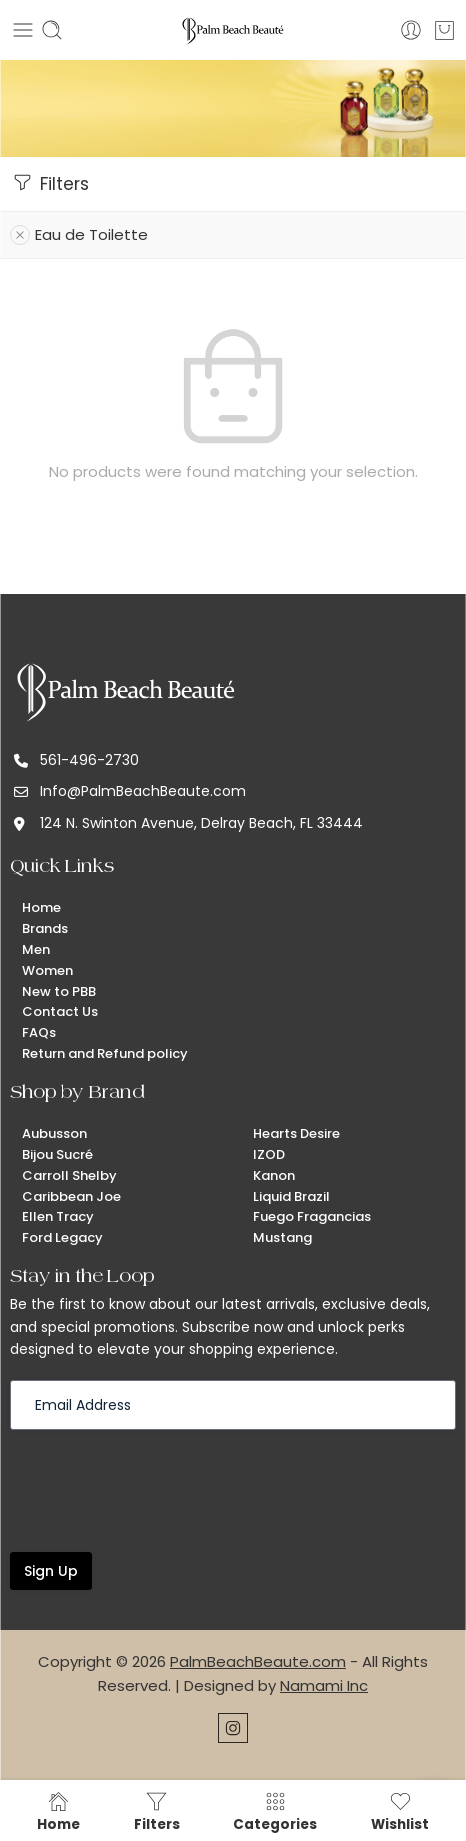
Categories (275, 1811)
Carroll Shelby (69, 1175)
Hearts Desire (296, 1133)
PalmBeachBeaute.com (258, 1661)
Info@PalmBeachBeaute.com (143, 791)
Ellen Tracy (58, 1216)
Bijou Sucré (57, 1154)
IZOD (269, 1154)
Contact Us (60, 1011)
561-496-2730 (89, 760)
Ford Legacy (62, 1237)
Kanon (274, 1175)
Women (47, 970)
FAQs (39, 1032)
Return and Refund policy (105, 1053)
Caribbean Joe (71, 1196)
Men (36, 949)
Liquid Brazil (291, 1196)
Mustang (282, 1237)
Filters (49, 183)
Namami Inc (324, 1685)
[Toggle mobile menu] (23, 30)
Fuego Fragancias (312, 1216)
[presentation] (162, 1489)
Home (41, 907)
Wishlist (400, 1811)
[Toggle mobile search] (52, 30)
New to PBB (59, 991)
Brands (45, 928)
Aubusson (54, 1133)
